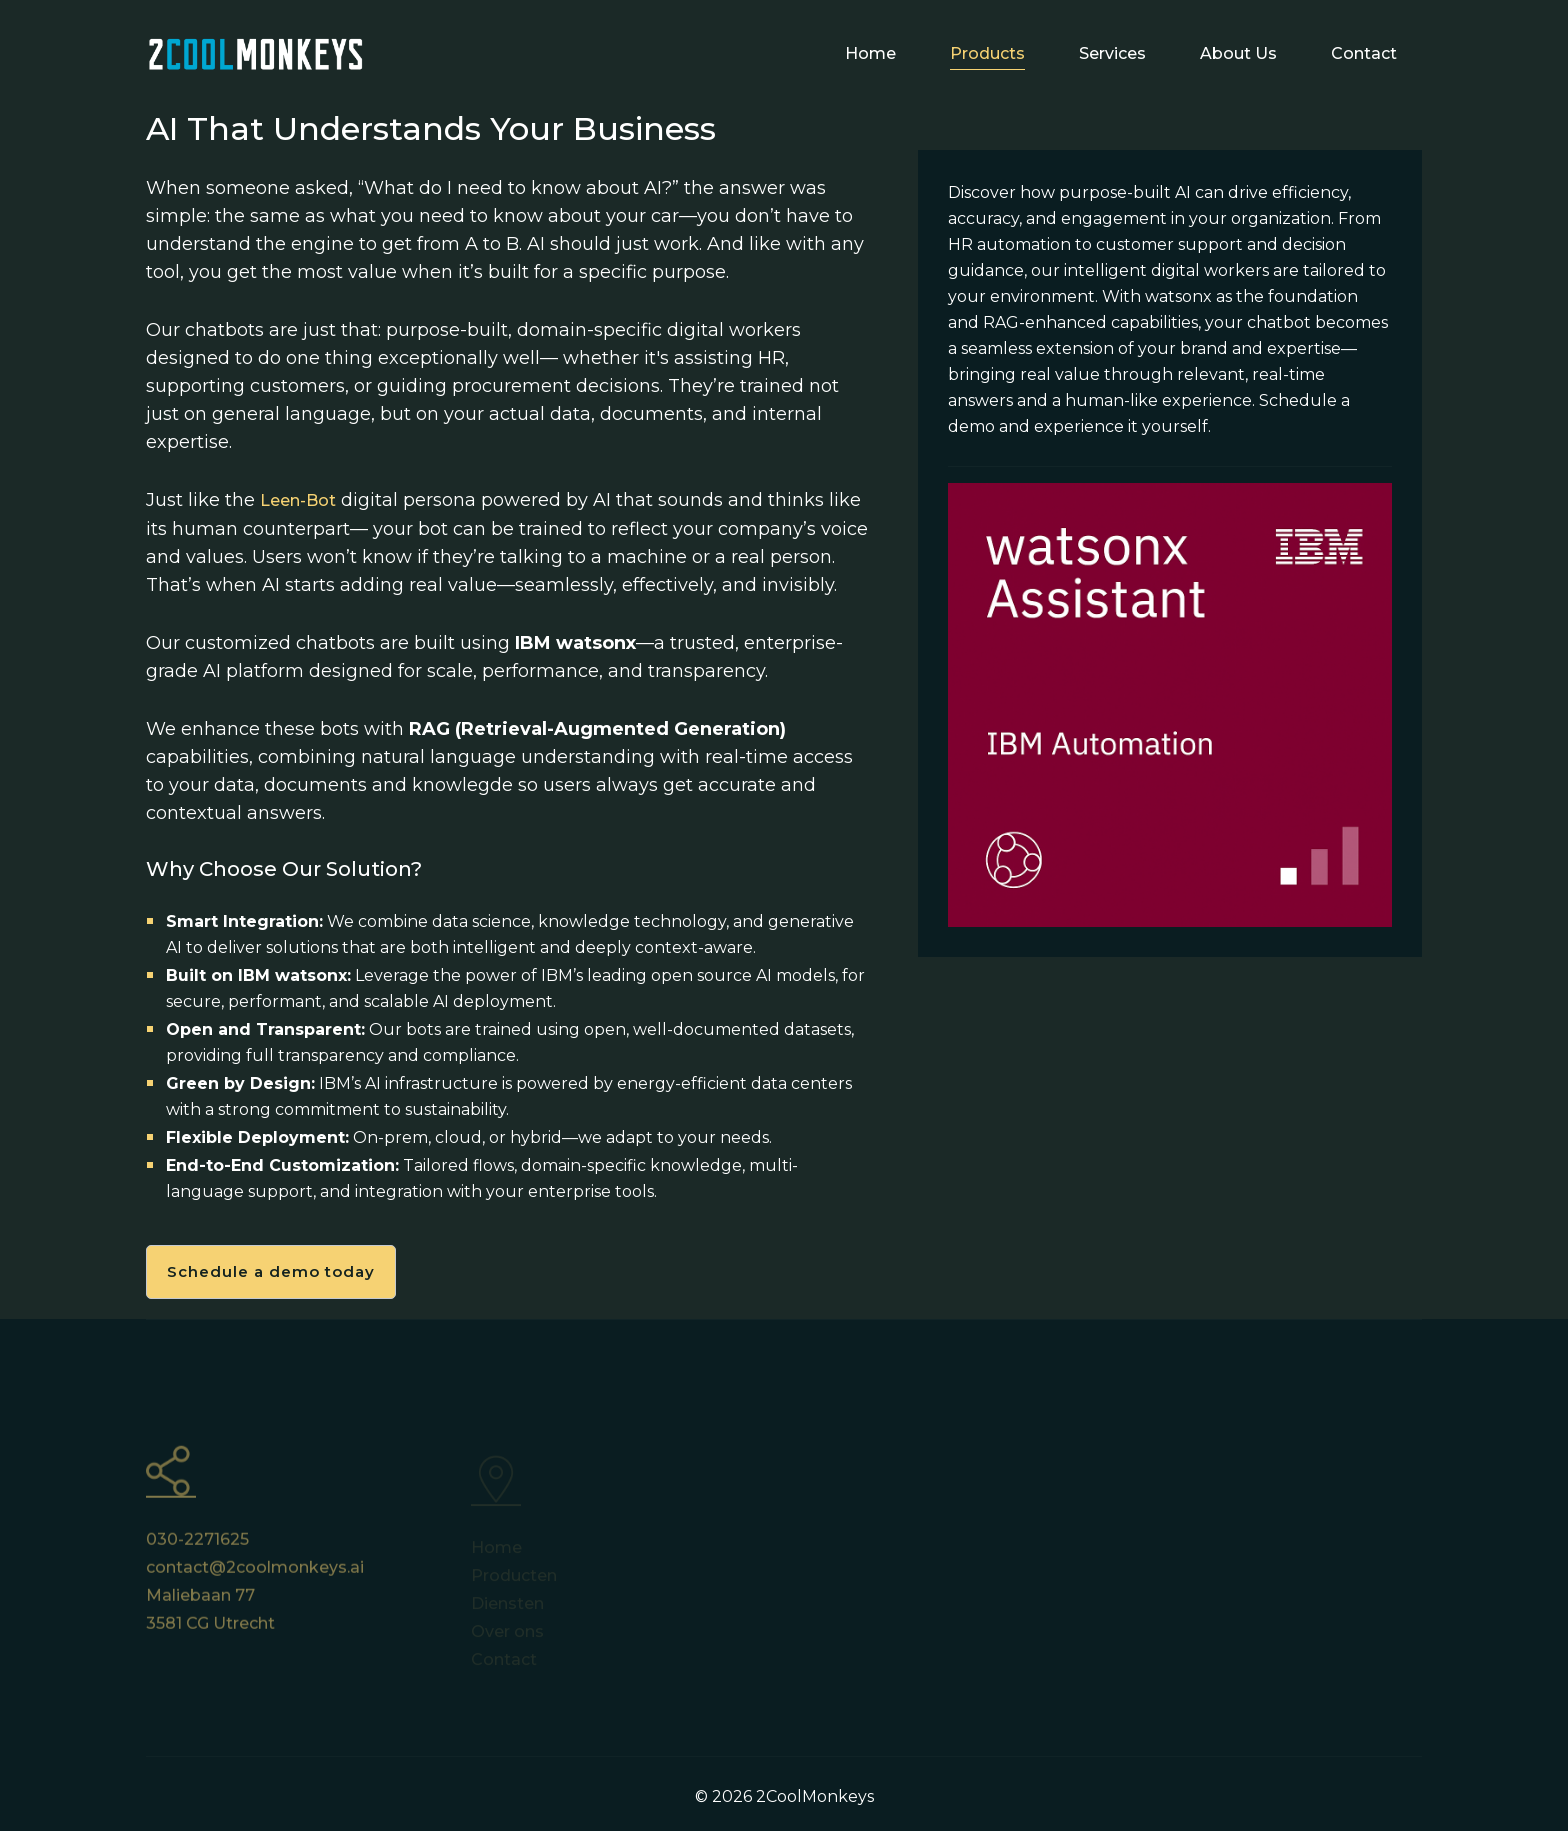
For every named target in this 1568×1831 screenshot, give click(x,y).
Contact (1364, 53)
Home (870, 53)
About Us (1238, 53)
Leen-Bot (298, 500)
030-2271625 (197, 1547)
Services (1112, 53)
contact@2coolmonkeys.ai (255, 1575)
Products (987, 53)
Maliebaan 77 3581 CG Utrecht (210, 1617)
